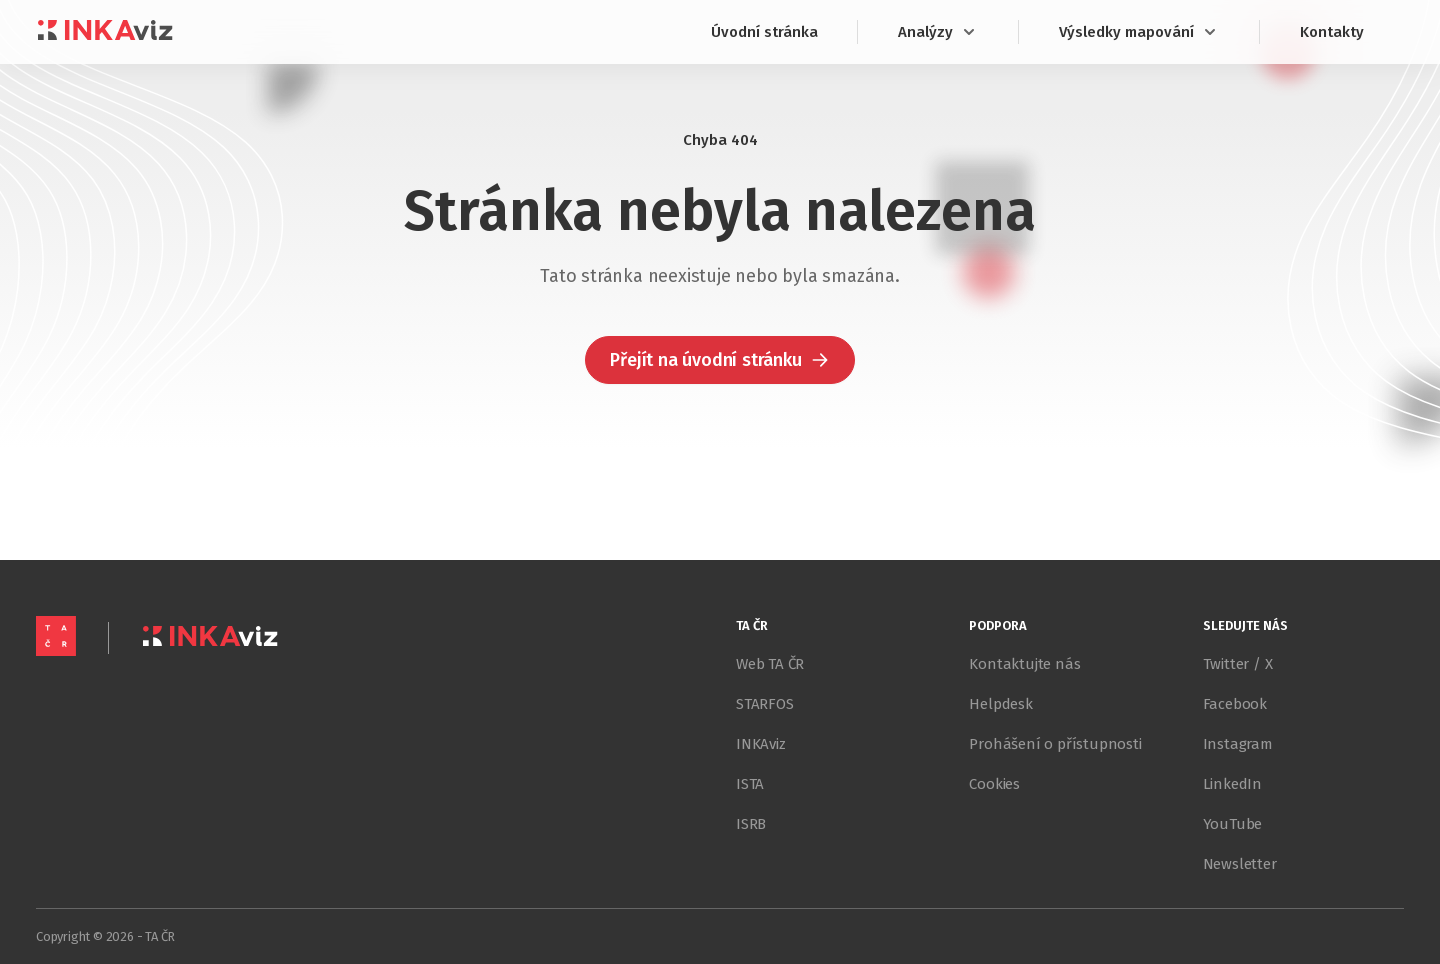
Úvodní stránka (764, 32)
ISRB (751, 824)
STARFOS (765, 704)
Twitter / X (1238, 664)
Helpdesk (1000, 704)
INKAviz (761, 744)
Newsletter (1240, 864)
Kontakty (1332, 32)
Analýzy (938, 32)
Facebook (1235, 704)
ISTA (750, 784)
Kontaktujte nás (1024, 664)
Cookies (994, 784)
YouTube (1233, 824)
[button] (719, 360)
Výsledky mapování (1139, 32)
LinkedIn (1232, 784)
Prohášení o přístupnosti (1055, 744)
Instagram (1238, 744)
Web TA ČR (770, 664)
